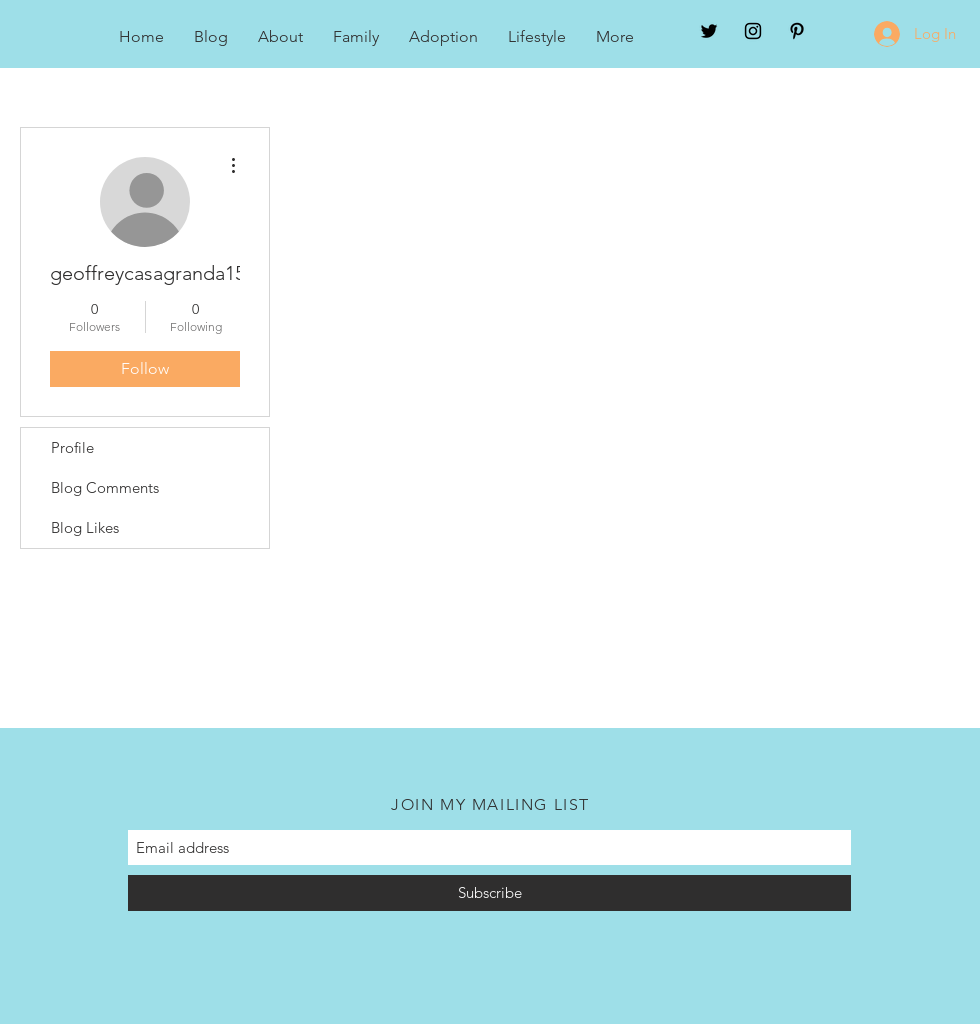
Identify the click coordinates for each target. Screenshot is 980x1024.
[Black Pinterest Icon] (797, 31)
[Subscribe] (489, 893)
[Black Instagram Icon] (753, 31)
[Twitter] (709, 31)
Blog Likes (85, 527)
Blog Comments (105, 487)
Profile (72, 447)
